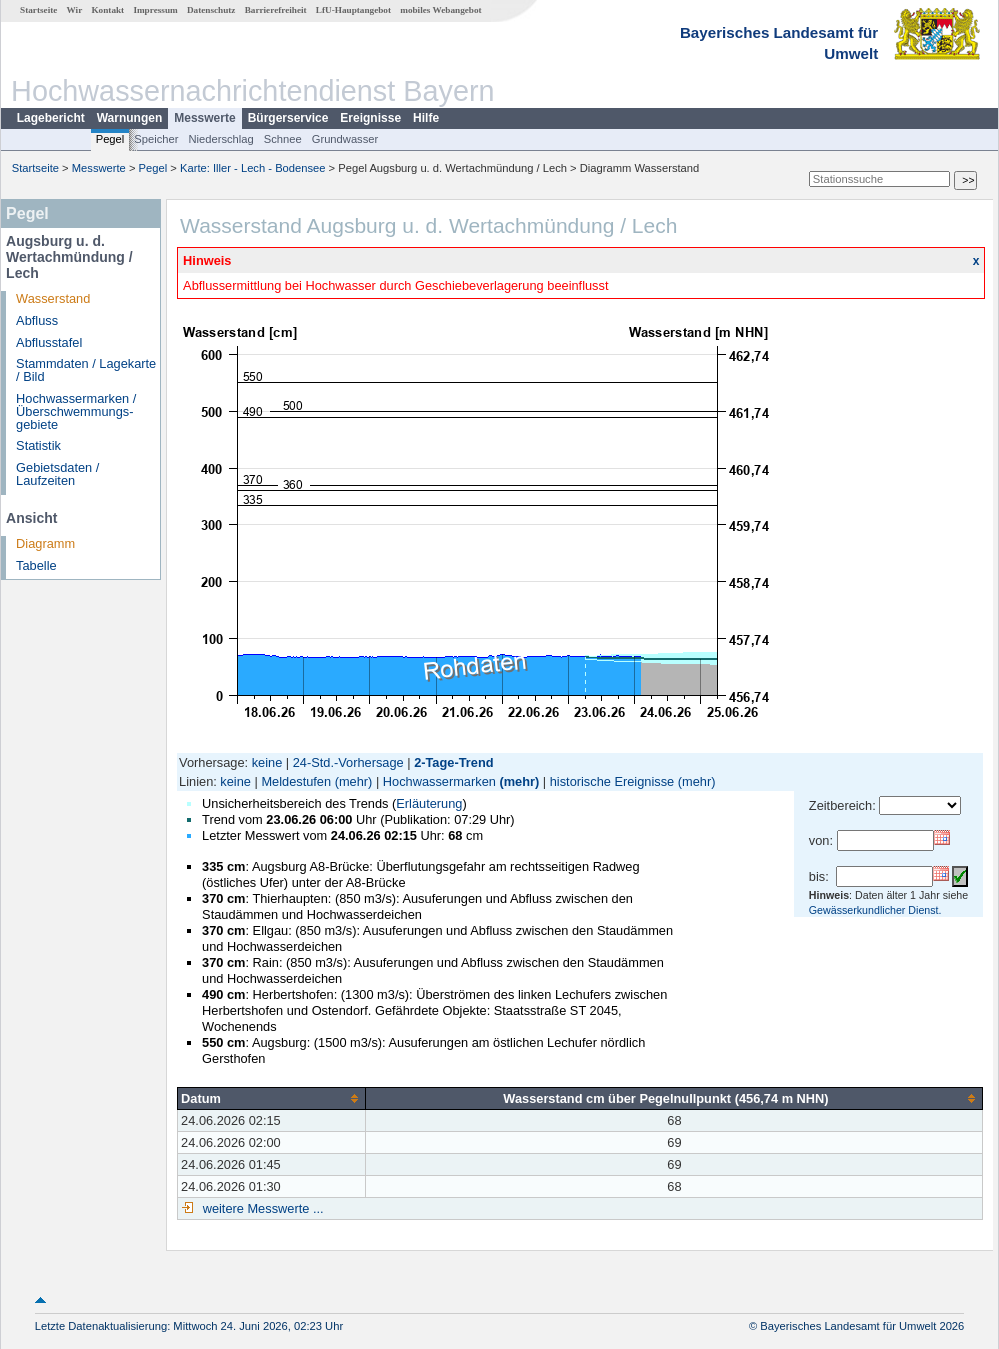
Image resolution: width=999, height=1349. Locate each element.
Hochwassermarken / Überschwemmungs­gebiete (76, 411)
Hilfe (426, 118)
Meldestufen (296, 781)
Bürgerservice (288, 118)
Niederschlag (220, 139)
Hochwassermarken (439, 781)
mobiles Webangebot (440, 10)
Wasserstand (53, 298)
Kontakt (107, 10)
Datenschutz (211, 10)
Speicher (156, 139)
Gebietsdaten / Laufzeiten (57, 474)
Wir (75, 10)
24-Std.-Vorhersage (348, 762)
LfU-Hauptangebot (353, 10)
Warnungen (130, 118)
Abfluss (37, 320)
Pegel (110, 139)
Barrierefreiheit (276, 10)
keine (267, 762)
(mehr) (354, 781)
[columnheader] (272, 1098)
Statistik (38, 445)
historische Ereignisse (612, 781)
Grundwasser (345, 139)
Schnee (283, 139)
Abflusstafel (49, 342)
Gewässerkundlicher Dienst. (875, 910)
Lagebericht (51, 118)
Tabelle (36, 565)
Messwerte (204, 118)
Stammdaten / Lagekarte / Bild (86, 370)
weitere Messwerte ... (261, 1208)
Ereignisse (370, 118)
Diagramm (45, 543)
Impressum (155, 10)
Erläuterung (429, 803)
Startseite (38, 10)
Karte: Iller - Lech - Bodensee (253, 168)
